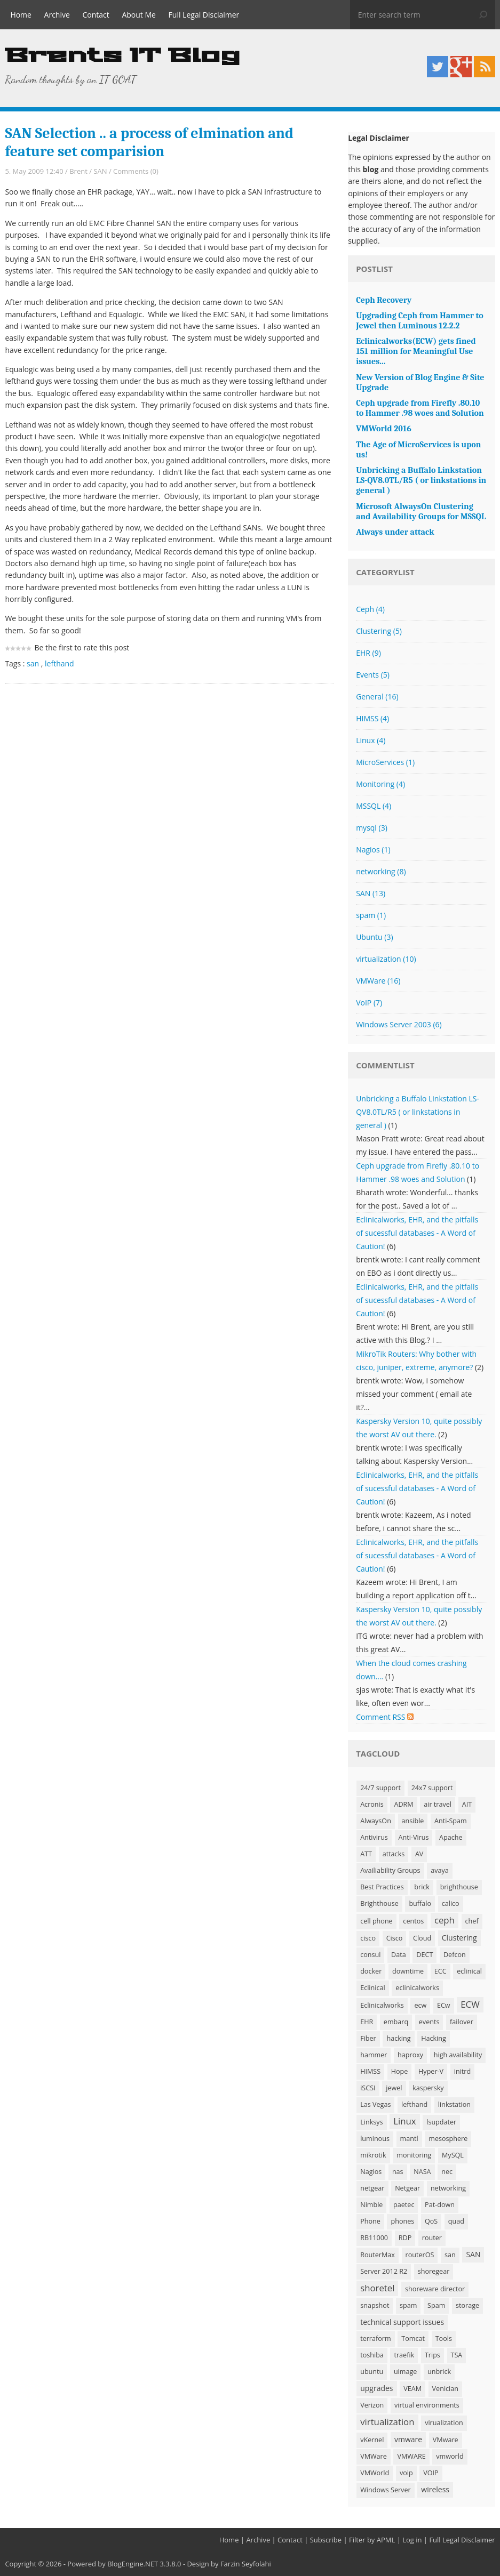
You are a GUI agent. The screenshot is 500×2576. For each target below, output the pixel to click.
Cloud (422, 1938)
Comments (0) (135, 171)
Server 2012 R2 (383, 2271)
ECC (440, 1971)
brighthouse (459, 1886)
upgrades (376, 2388)
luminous (375, 2138)
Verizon (372, 2405)
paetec (403, 2204)
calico (450, 1903)
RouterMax (377, 2254)
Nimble (371, 2204)
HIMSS (372, 718)
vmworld (449, 2456)
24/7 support (380, 1787)
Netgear (407, 2188)
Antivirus (374, 1837)
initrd (462, 2071)
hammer (373, 2054)
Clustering (379, 631)
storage (467, 2305)
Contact (96, 15)
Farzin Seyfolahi (245, 2564)
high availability (458, 2054)
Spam (436, 2305)
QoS (431, 2221)
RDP (405, 2237)
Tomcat (413, 2338)
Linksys (371, 2122)
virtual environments (426, 2405)
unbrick (439, 2371)
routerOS (420, 2254)
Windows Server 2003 (399, 1024)
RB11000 (374, 2237)
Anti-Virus (414, 1837)
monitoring (413, 2155)
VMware (445, 2439)
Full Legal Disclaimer (204, 15)
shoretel (377, 2288)
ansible (413, 1820)
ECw (443, 2005)
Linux (370, 740)
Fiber (368, 2038)
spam (371, 915)
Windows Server (385, 2489)
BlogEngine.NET (132, 2564)
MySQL (453, 2155)
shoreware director (435, 2288)
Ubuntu (374, 937)
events (429, 2021)
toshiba (372, 2355)
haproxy (410, 2054)
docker (371, 1971)
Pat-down (440, 2204)
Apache (451, 1837)
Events (373, 675)
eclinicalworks (417, 1987)
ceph (444, 1920)
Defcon (454, 1954)
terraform (375, 2338)
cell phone (376, 1921)
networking (381, 871)
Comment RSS (385, 1717)
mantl (409, 2138)
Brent (78, 171)
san (33, 663)
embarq (396, 2021)
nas (397, 2171)
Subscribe (326, 2540)
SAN (100, 171)
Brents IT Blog (122, 56)
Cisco (394, 1938)
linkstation (454, 2104)
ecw (420, 2005)
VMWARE (411, 2456)
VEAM (412, 2388)
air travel (437, 1804)
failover (461, 2021)
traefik (404, 2355)
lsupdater (441, 2122)
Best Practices (382, 1886)
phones (402, 2221)
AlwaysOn (375, 1820)
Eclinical (372, 1987)
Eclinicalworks (382, 2005)
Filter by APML (372, 2540)
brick (422, 1886)
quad (456, 2221)
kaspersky (427, 2087)
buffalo (420, 1903)
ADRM (403, 1804)
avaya (440, 1870)
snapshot (374, 2305)
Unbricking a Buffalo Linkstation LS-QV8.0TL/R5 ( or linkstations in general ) (417, 1111)
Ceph (370, 609)
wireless (435, 2489)
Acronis (372, 1804)
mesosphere (447, 2138)
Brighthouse (379, 1903)
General (377, 696)
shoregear (434, 2271)
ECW (470, 2004)
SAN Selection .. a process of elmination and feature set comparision (149, 142)
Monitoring (380, 784)
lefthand (59, 663)
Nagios (373, 849)
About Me (139, 15)
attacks (394, 1853)
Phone (370, 2221)
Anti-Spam (450, 1820)
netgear (372, 2188)
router (432, 2237)
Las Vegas (375, 2104)
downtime (408, 1971)
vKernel (372, 2439)
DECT (424, 1954)
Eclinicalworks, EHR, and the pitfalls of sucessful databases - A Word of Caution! (417, 1232)
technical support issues (402, 2322)
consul (370, 1954)
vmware (408, 2439)
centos (413, 1921)
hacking (398, 2038)
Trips (432, 2355)
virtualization (386, 959)
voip (406, 2472)
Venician (445, 2388)
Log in (412, 2540)
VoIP (369, 1002)
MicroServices (385, 762)
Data (398, 1954)
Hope (399, 2071)
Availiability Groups (390, 1870)
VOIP (430, 2472)
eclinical (469, 1971)
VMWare (378, 981)
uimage (405, 2371)
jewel (394, 2087)
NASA (422, 2171)
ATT (366, 1853)
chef (472, 1921)
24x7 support (432, 1787)
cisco (368, 1938)
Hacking (433, 2038)
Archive (57, 15)
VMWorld (374, 2472)
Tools (443, 2338)
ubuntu (371, 2371)
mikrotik (373, 2155)
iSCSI (367, 2087)
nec (447, 2171)
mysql (371, 828)
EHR (368, 653)
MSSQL (373, 806)
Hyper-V (430, 2071)
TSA (457, 2355)
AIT (467, 1804)
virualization (444, 2422)
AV (419, 1853)
